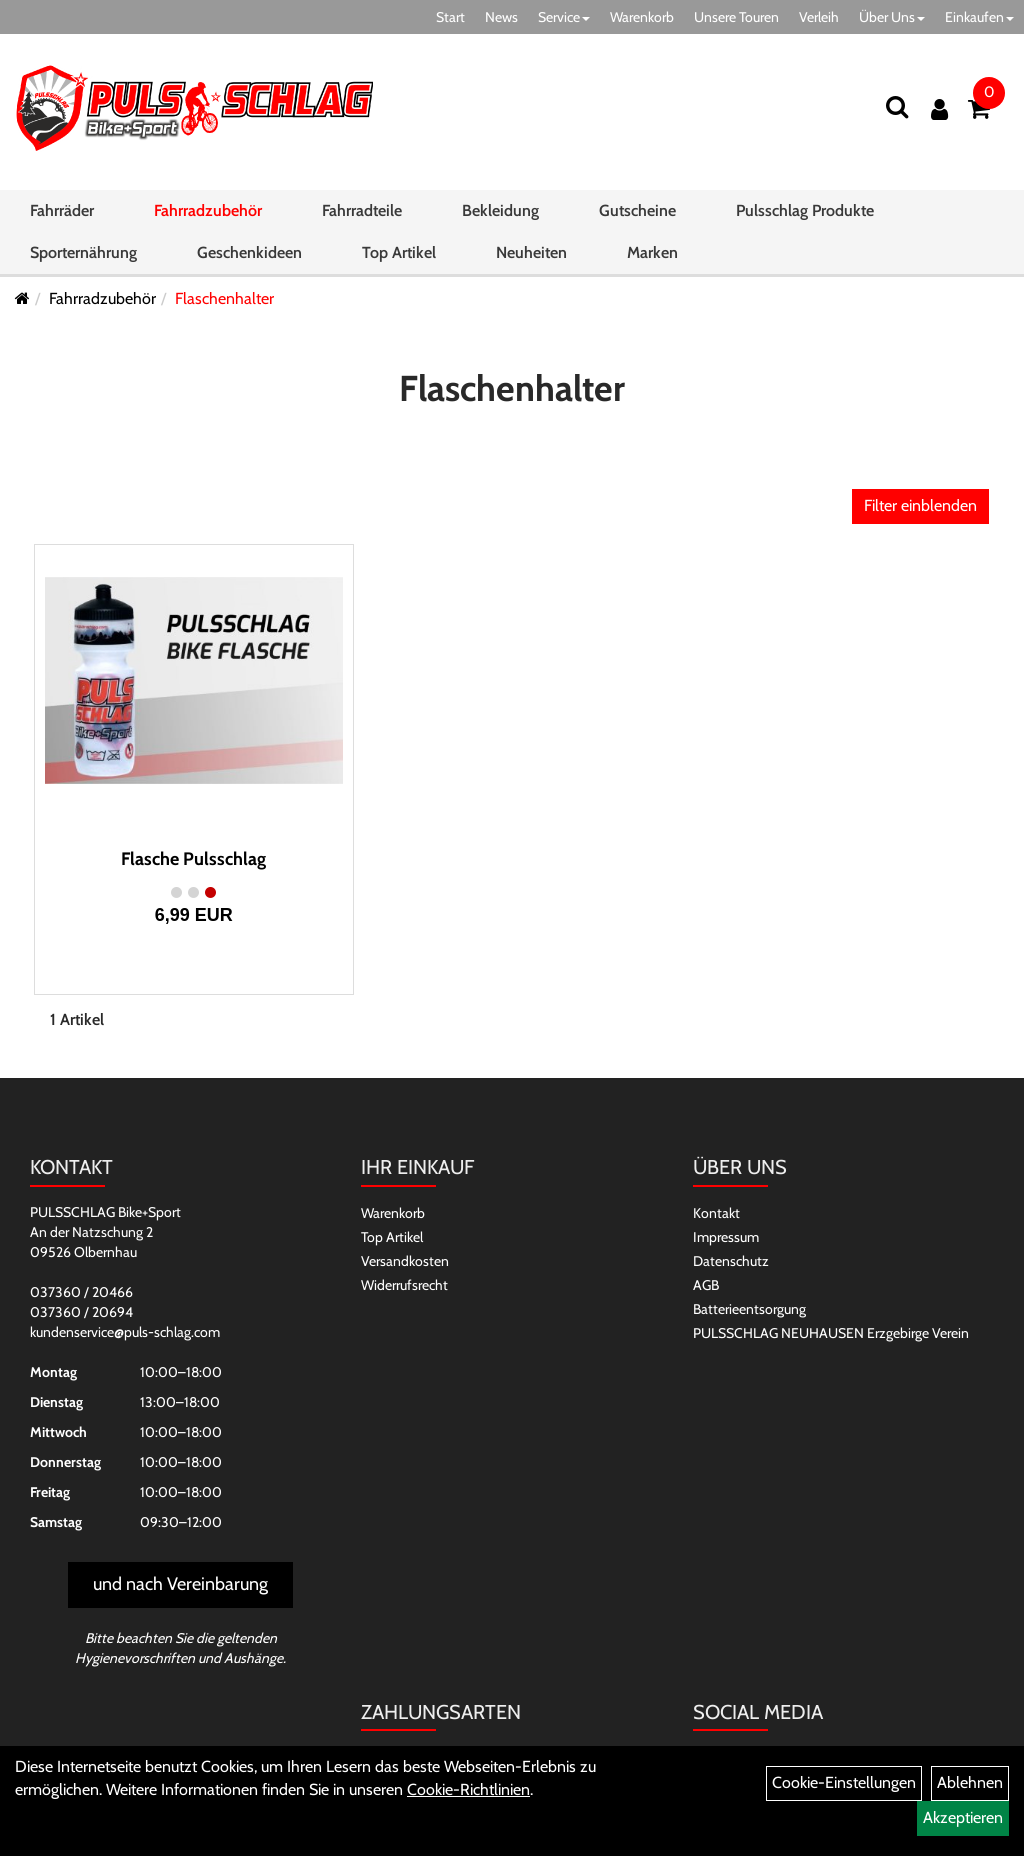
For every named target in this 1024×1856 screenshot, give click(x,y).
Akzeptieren (963, 1817)
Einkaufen (979, 17)
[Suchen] (896, 108)
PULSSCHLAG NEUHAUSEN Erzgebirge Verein (831, 1333)
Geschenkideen (249, 256)
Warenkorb (642, 17)
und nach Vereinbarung (180, 1584)
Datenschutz (731, 1261)
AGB (706, 1285)
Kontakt (716, 1213)
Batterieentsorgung (749, 1309)
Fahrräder (62, 214)
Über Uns (892, 17)
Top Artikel (399, 256)
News (501, 17)
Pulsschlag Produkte (805, 214)
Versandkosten (405, 1261)
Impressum (726, 1237)
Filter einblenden (920, 505)
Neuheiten (531, 256)
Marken (652, 256)
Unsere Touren (736, 17)
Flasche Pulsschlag (193, 859)
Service (564, 17)
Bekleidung (500, 214)
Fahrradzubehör (208, 214)
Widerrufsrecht (404, 1285)
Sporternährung (83, 256)
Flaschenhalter (224, 298)
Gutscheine (637, 214)
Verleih (819, 17)
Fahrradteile (362, 214)
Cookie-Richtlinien (468, 1789)
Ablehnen (970, 1782)
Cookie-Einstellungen (844, 1782)
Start (450, 17)
